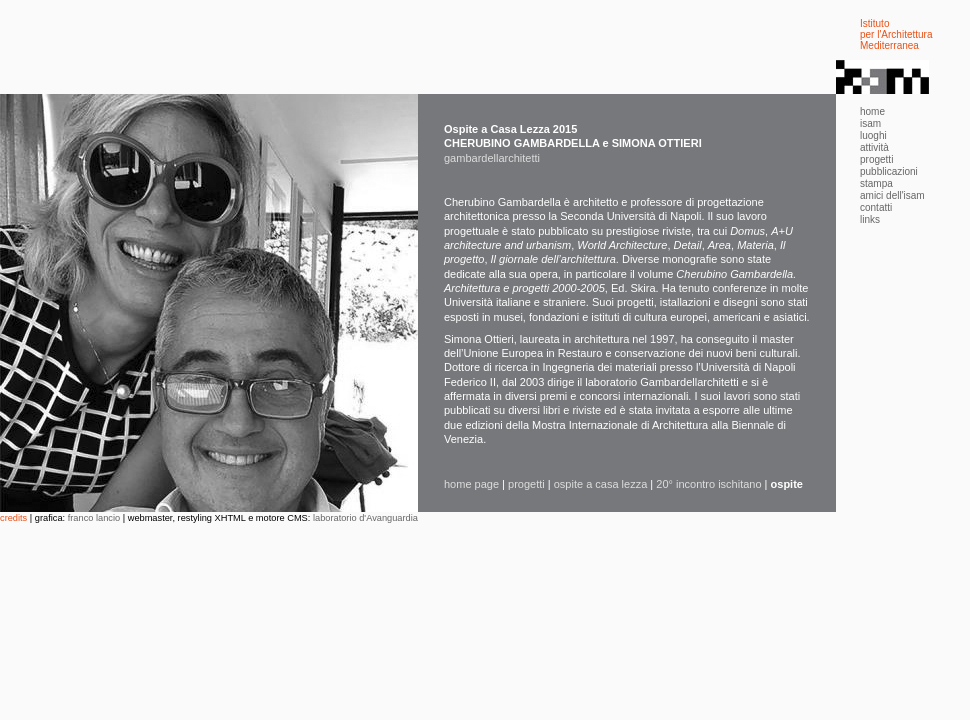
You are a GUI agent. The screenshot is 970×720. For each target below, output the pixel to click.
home (872, 111)
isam (870, 123)
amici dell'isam (892, 195)
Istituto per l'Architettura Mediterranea (896, 34)
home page (471, 484)
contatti (876, 207)
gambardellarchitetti (492, 158)
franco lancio (94, 518)
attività (874, 147)
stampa (876, 183)
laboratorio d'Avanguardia (365, 518)
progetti (526, 484)
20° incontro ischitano (708, 484)
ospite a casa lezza (601, 484)
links (870, 219)
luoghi (873, 135)
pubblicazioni (889, 171)
